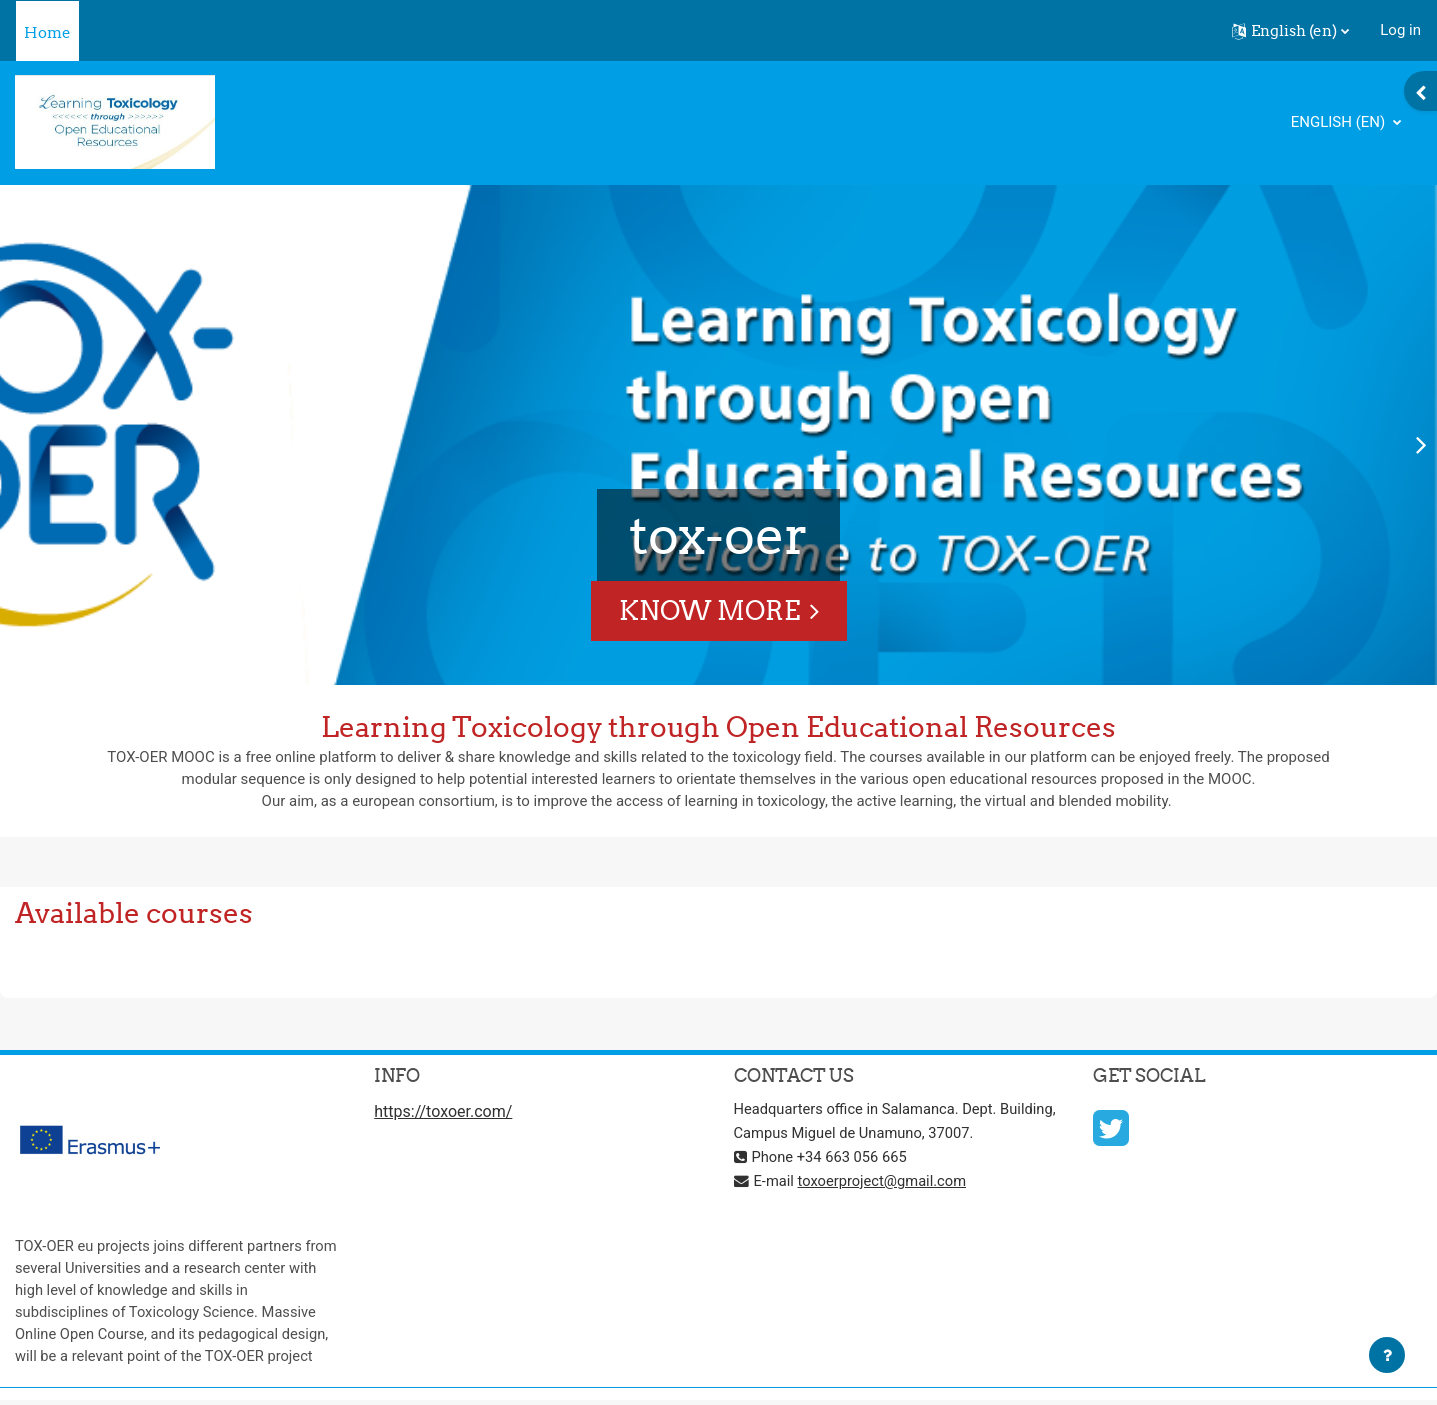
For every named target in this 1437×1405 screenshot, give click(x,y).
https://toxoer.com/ (443, 1112)
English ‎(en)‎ (1340, 122)
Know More (709, 610)
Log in (1400, 30)
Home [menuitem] (47, 32)
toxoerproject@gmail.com (885, 1182)
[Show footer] (1387, 1355)
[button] (1290, 31)
